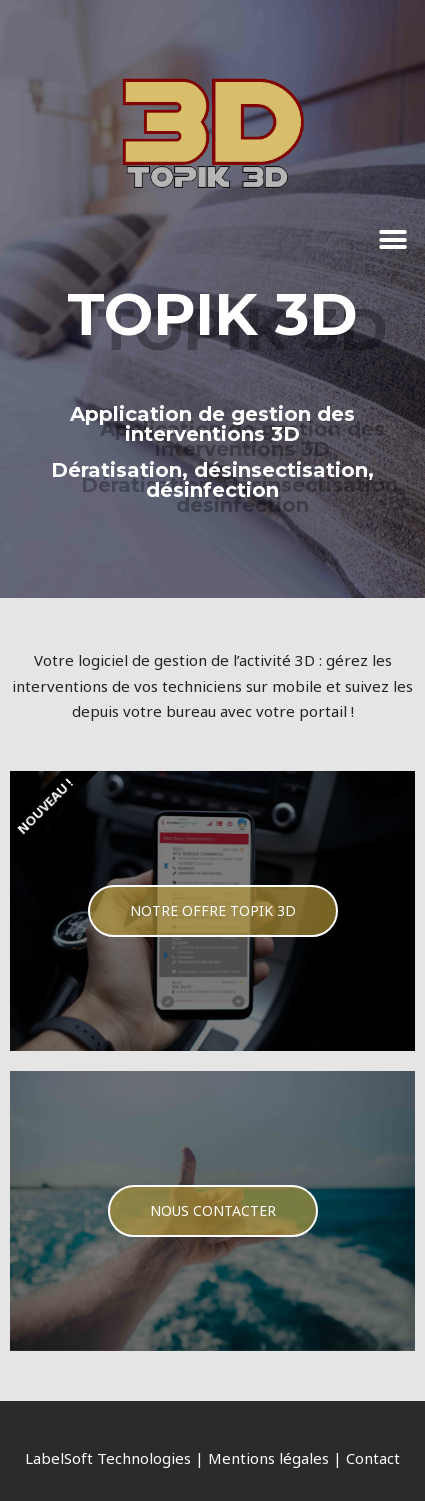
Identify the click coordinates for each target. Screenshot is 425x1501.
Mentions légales (268, 1458)
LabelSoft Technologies (108, 1458)
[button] (392, 239)
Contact (373, 1458)
